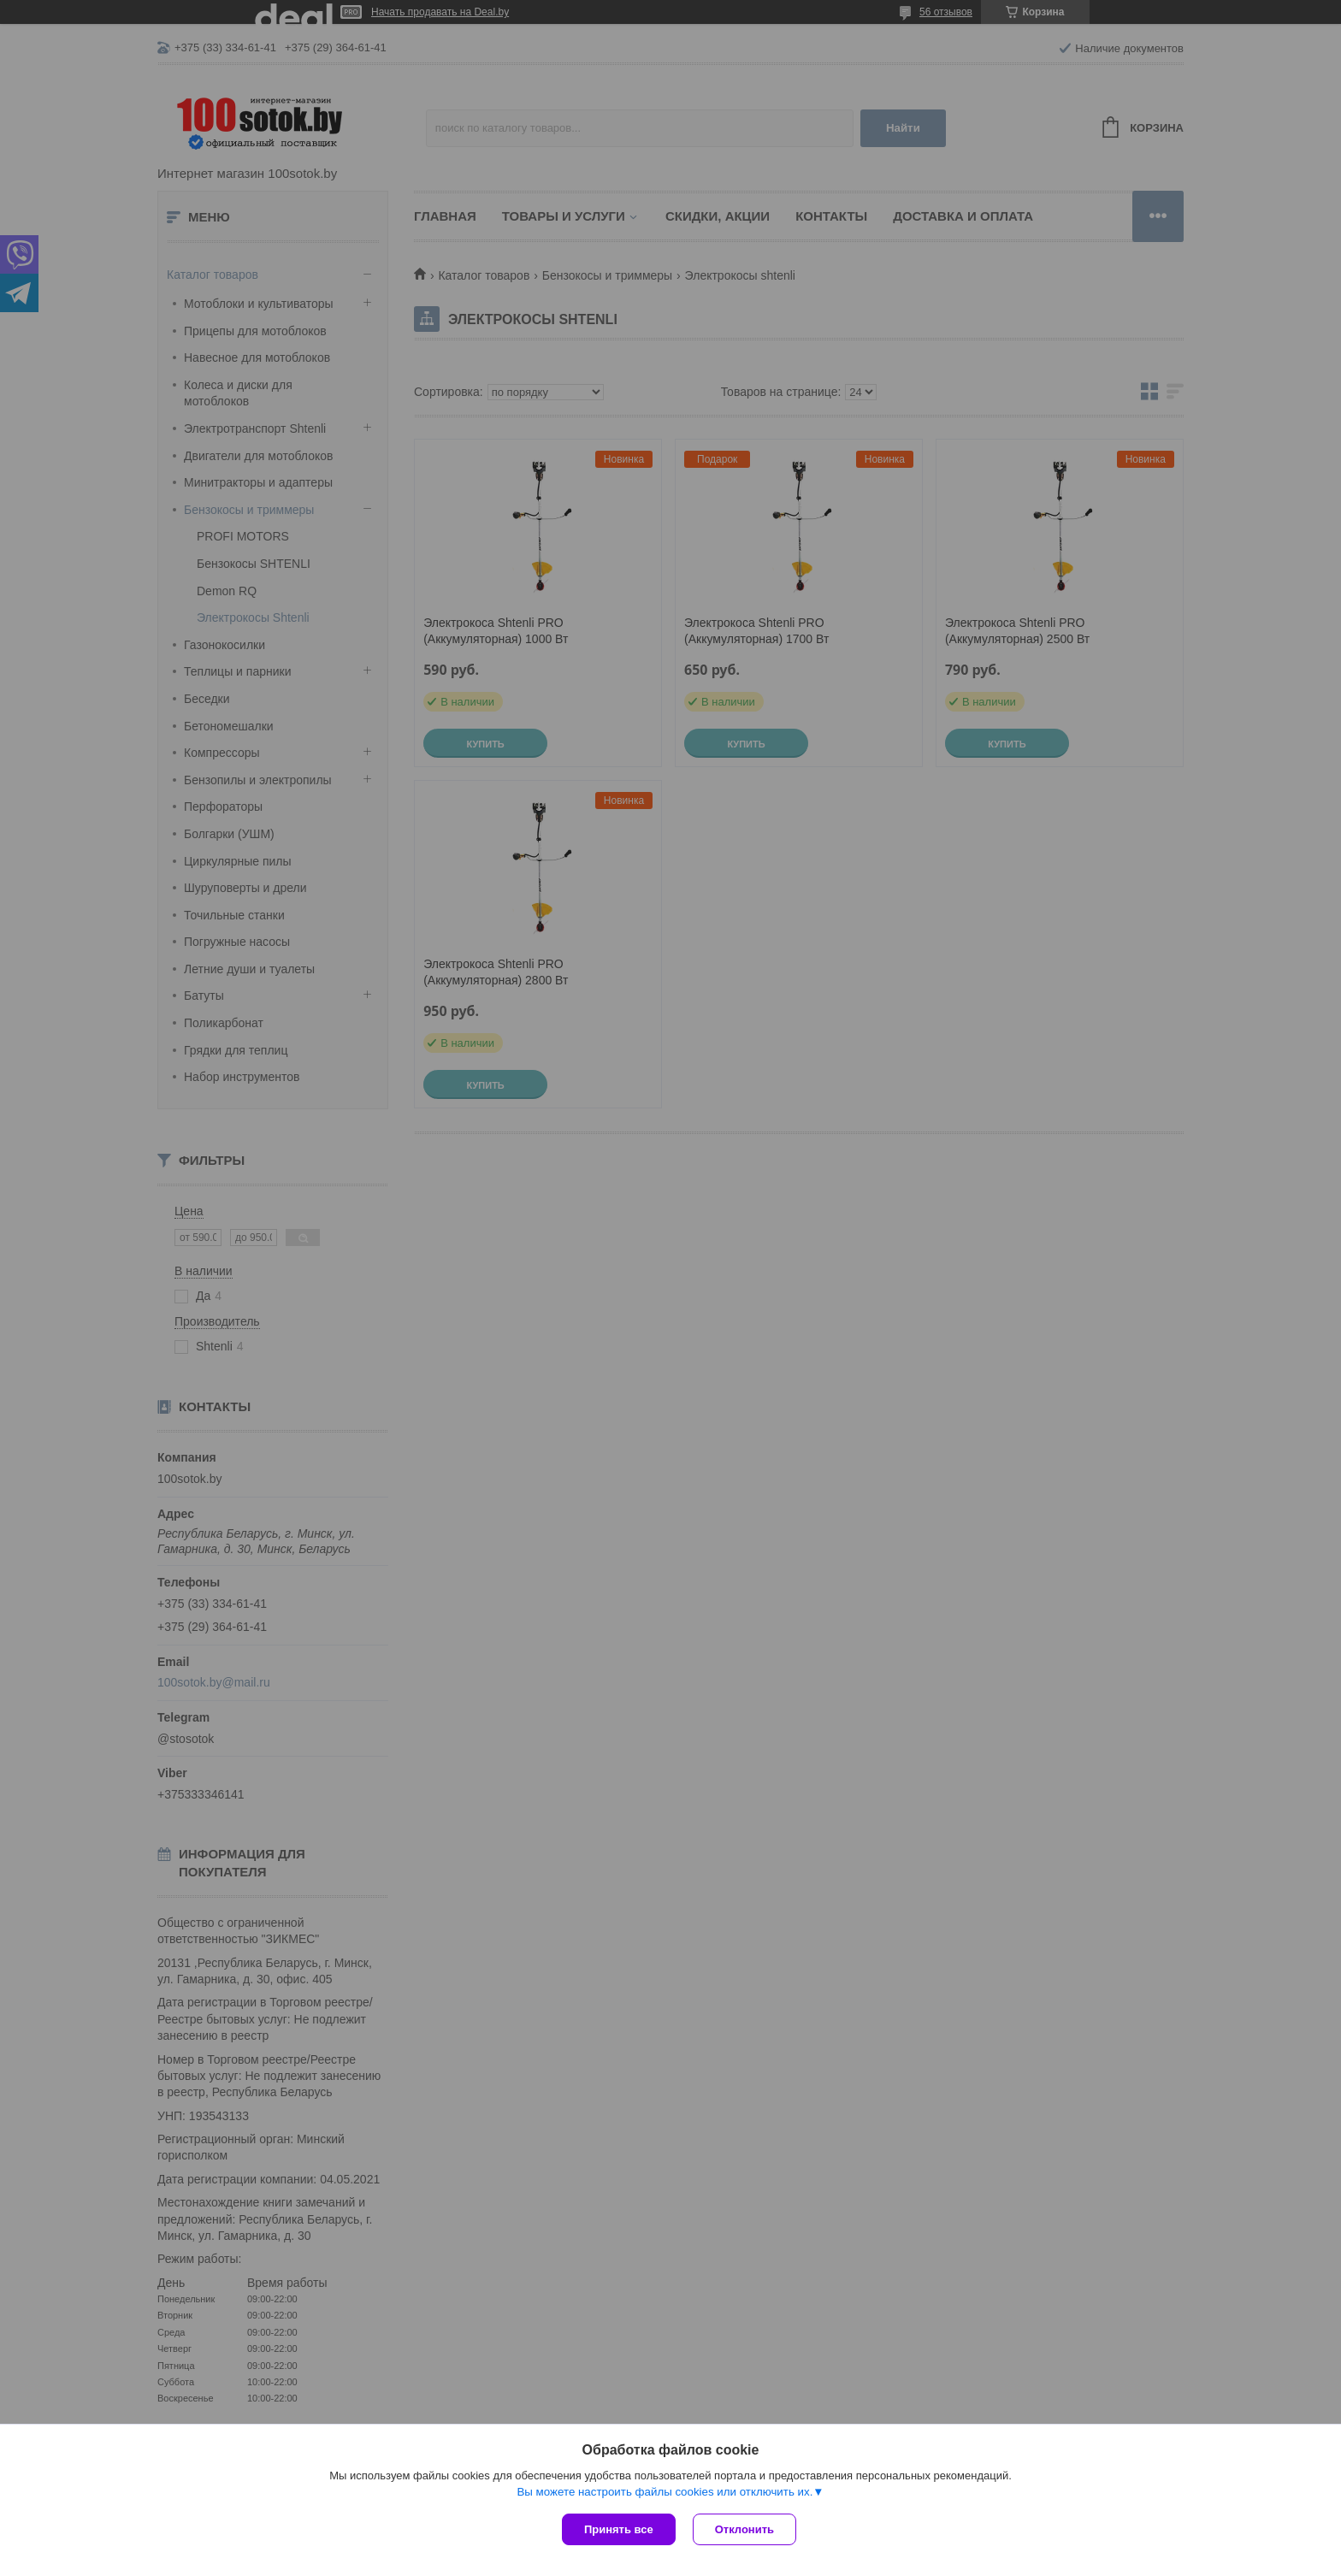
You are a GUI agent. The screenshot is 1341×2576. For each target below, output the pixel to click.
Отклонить (744, 2529)
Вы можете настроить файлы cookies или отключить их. (664, 2491)
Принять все (618, 2529)
